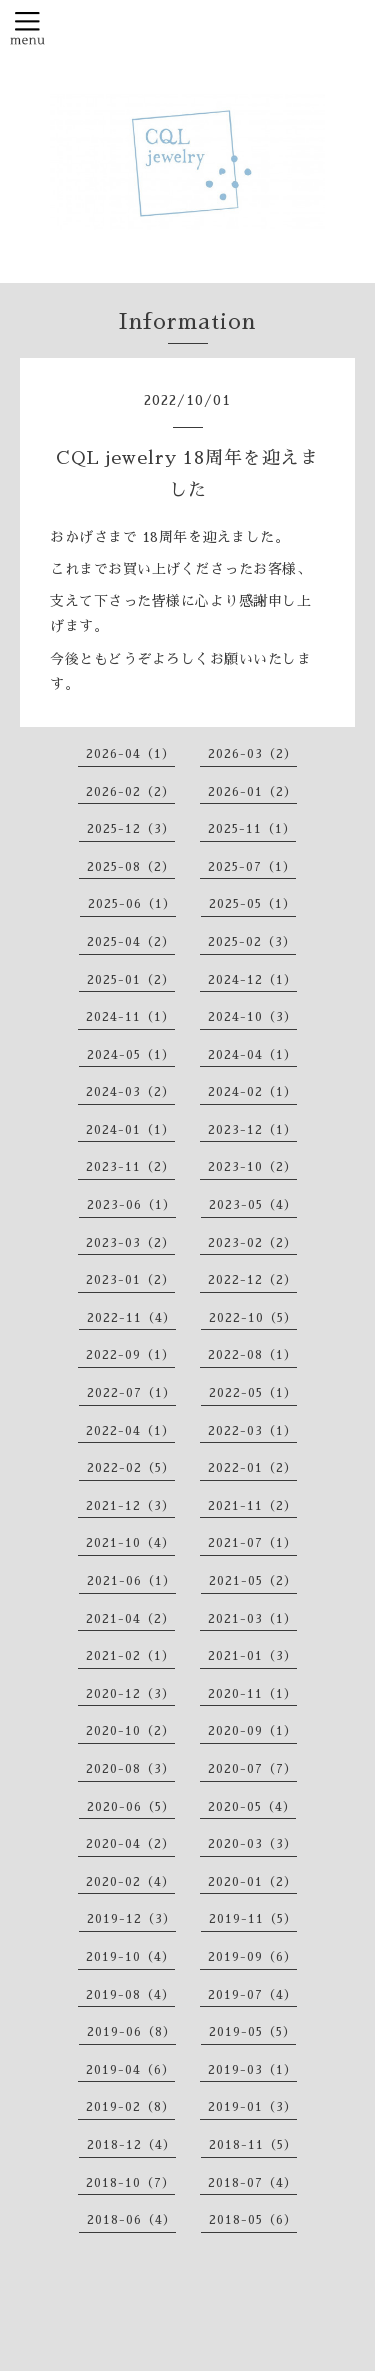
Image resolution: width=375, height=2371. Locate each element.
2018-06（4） (131, 2220)
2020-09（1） (252, 1731)
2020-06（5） (131, 1807)
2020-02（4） (130, 1882)
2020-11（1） (252, 1694)
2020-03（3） (252, 1844)
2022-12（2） (252, 1280)
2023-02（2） (252, 1243)
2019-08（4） (130, 1995)
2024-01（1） (130, 1130)
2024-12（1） (252, 980)
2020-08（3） (130, 1769)
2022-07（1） (131, 1393)
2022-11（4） (131, 1318)
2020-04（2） (130, 1844)
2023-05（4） (253, 1205)
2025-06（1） (132, 904)
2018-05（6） (253, 2220)
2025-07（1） (252, 867)
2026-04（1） (130, 754)
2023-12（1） (252, 1130)
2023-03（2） (130, 1243)
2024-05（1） (131, 1055)
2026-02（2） (130, 792)
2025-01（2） (131, 980)
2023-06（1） (131, 1205)
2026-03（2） (252, 754)
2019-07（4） (252, 1995)
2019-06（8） (131, 2032)
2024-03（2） (130, 1092)
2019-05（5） (252, 2032)
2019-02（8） (130, 2107)
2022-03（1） (252, 1431)
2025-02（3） (252, 942)
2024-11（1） (130, 1017)
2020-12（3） (130, 1694)
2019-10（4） (130, 1957)
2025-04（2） (131, 942)
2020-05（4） (252, 1807)
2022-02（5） (131, 1468)
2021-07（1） (252, 1543)
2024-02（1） (252, 1092)
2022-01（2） (252, 1468)
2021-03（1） (252, 1619)
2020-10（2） (130, 1731)
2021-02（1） (130, 1656)
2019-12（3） (131, 1919)
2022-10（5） (253, 1318)
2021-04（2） (130, 1619)
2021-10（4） (130, 1543)
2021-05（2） (253, 1581)
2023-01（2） (130, 1280)
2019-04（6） (130, 2070)
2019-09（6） (252, 1957)
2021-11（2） (252, 1506)
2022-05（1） (253, 1393)
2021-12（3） (130, 1506)
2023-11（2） (130, 1167)
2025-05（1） (252, 904)
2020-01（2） (252, 1882)
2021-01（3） (252, 1656)
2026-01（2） (252, 792)
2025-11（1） (252, 829)
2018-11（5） (253, 2145)
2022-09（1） (130, 1355)
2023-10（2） (252, 1167)
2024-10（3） (252, 1017)
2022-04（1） (130, 1431)
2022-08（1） (252, 1355)
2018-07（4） (252, 2183)
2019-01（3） (252, 2107)
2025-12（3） (131, 829)
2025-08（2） (131, 867)
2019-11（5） (253, 1919)
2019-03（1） (252, 2070)
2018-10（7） (130, 2183)
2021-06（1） (131, 1581)
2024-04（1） (252, 1055)
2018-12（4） (131, 2145)
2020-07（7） (252, 1769)
